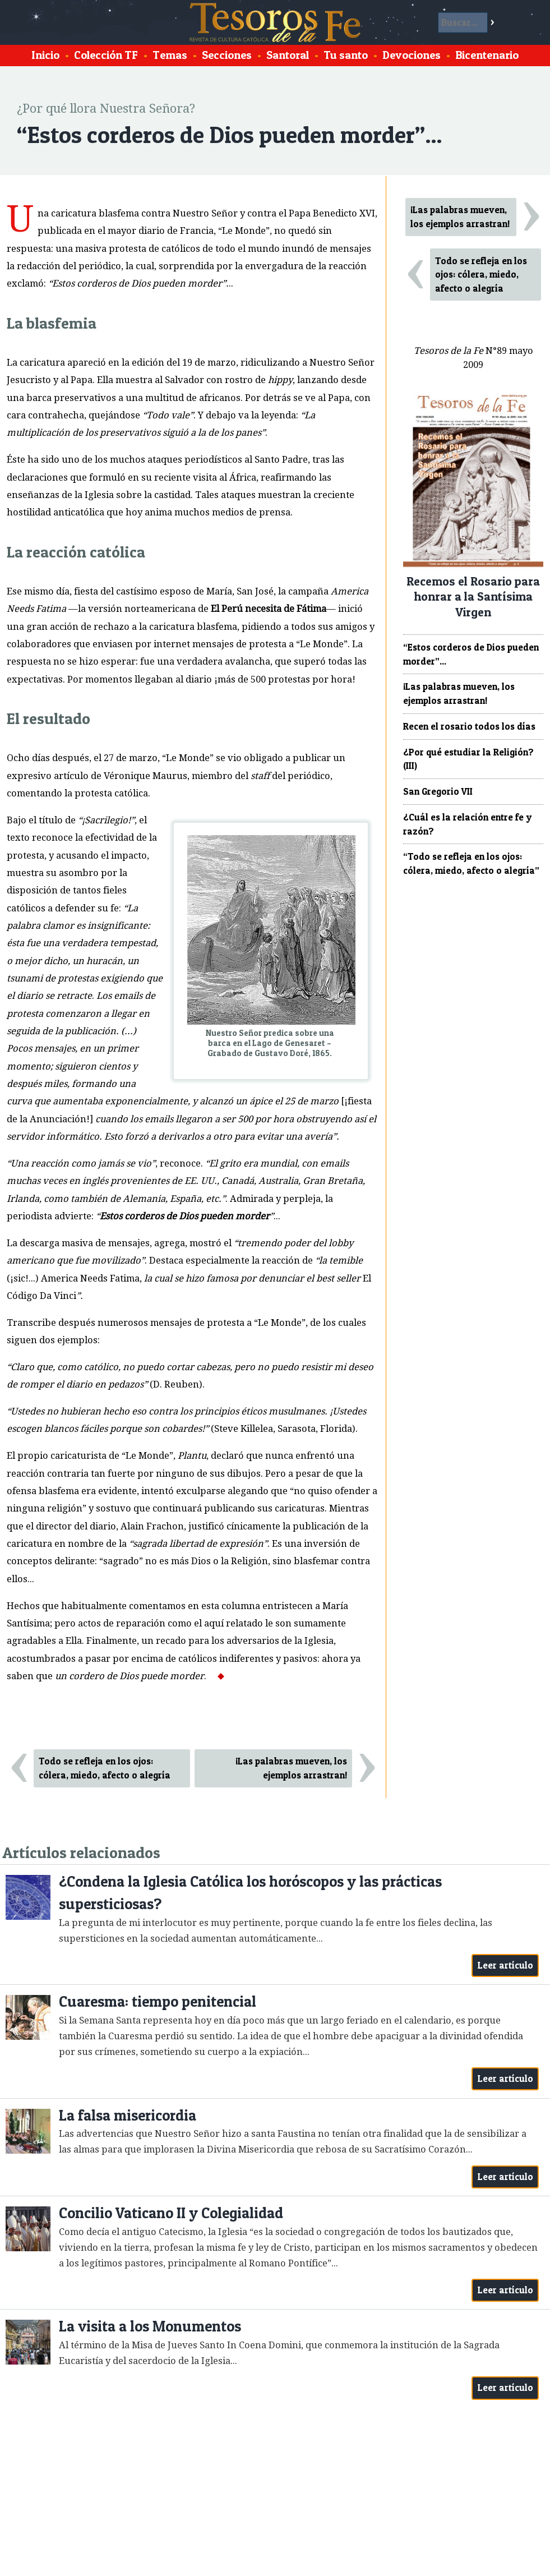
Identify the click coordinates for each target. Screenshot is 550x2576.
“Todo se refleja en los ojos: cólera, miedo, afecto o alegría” (471, 863)
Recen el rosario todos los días (469, 726)
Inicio (45, 55)
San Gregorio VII (438, 791)
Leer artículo (505, 1965)
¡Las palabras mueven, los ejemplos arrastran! (291, 1768)
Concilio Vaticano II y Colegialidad (171, 2213)
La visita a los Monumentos (150, 2326)
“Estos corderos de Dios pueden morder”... (471, 654)
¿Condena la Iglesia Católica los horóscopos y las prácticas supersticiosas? (250, 1892)
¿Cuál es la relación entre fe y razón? (467, 824)
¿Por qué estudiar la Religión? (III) (468, 759)
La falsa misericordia (127, 2115)
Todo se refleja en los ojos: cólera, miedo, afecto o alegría (104, 1768)
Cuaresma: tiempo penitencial (157, 2001)
